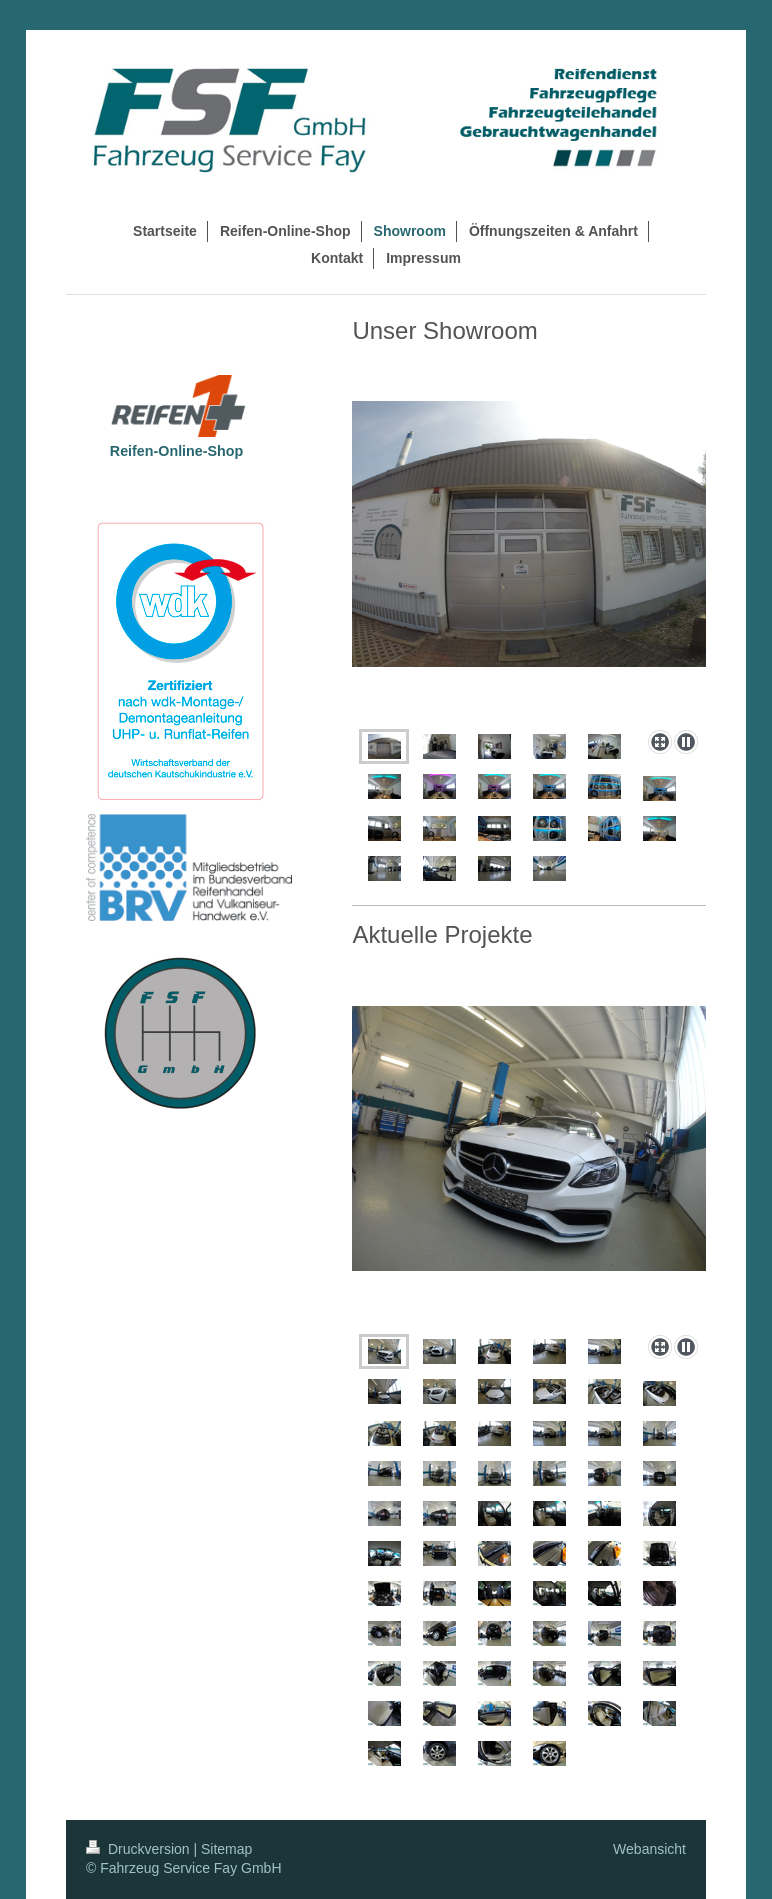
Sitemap (226, 1849)
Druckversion (139, 1849)
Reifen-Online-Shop (176, 451)
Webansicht (649, 1849)
